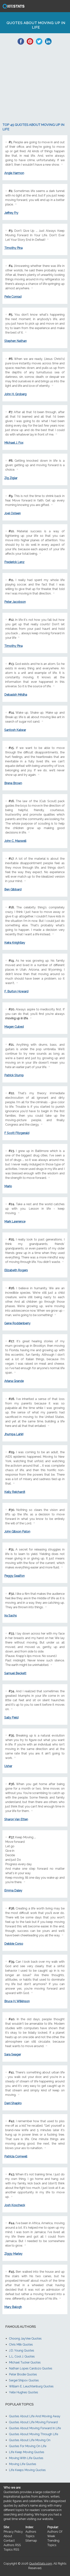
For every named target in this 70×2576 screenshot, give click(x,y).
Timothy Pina (13, 248)
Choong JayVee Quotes (25, 2338)
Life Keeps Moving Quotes (27, 2470)
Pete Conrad (12, 296)
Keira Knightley (14, 942)
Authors (30, 2531)
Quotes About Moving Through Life (33, 2434)
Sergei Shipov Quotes (24, 2380)
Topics (30, 2536)
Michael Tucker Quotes (25, 2362)
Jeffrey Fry (11, 213)
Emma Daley (13, 1890)
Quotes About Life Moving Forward (33, 2422)
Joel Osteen (12, 513)
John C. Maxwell (15, 841)
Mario (8, 1186)
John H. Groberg (15, 394)
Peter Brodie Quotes (23, 2374)
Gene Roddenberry (17, 1323)
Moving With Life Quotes (26, 2458)
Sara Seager (12, 2054)
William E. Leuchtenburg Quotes (31, 2386)
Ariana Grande (14, 1381)
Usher (8, 1766)
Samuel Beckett (15, 1673)
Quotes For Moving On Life (27, 2446)
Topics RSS (11, 2549)
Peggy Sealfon (14, 1576)
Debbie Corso (13, 1943)
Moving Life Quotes (22, 2464)
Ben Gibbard (12, 889)
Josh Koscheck (14, 2205)
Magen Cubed (14, 1026)
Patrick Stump (14, 1075)
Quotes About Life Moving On (29, 2440)
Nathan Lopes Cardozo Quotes (30, 2368)
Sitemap (31, 2540)
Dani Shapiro (13, 2103)
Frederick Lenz (14, 562)
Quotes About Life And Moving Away (34, 2416)
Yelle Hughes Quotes (23, 2392)
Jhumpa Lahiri (13, 1434)
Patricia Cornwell (15, 2156)
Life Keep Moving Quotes (26, 2452)
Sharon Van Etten (16, 1819)
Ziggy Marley (13, 2254)
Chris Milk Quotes (21, 2344)
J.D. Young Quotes (21, 2350)
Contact (9, 2540)
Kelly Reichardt (14, 1492)
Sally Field (11, 1717)
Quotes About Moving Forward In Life (35, 2428)
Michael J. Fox (13, 442)
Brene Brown (13, 783)
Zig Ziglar (10, 478)
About (8, 2536)
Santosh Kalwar (15, 730)
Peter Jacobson (15, 602)
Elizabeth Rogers (16, 1270)
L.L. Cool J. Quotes (22, 2356)
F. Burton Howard (16, 991)
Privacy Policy (13, 2531)
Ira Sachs (10, 1615)
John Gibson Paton (17, 1531)
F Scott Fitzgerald (16, 1133)
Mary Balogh (13, 2307)
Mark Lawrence (14, 1221)
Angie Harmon (14, 173)
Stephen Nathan (15, 341)
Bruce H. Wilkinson (17, 2001)
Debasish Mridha (15, 694)
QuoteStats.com (40, 2563)
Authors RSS (12, 2545)
